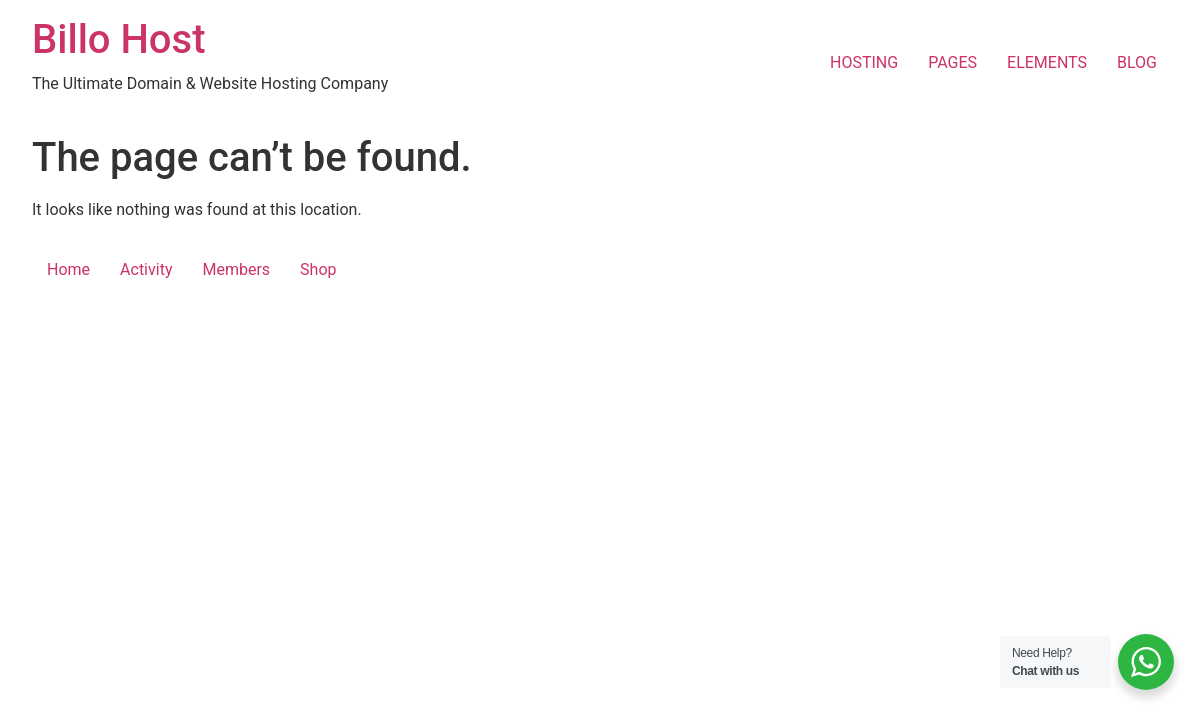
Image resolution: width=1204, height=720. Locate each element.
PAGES (952, 62)
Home (68, 269)
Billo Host (118, 39)
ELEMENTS (1047, 62)
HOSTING (864, 62)
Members (236, 269)
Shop (318, 269)
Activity (146, 269)
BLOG (1137, 62)
